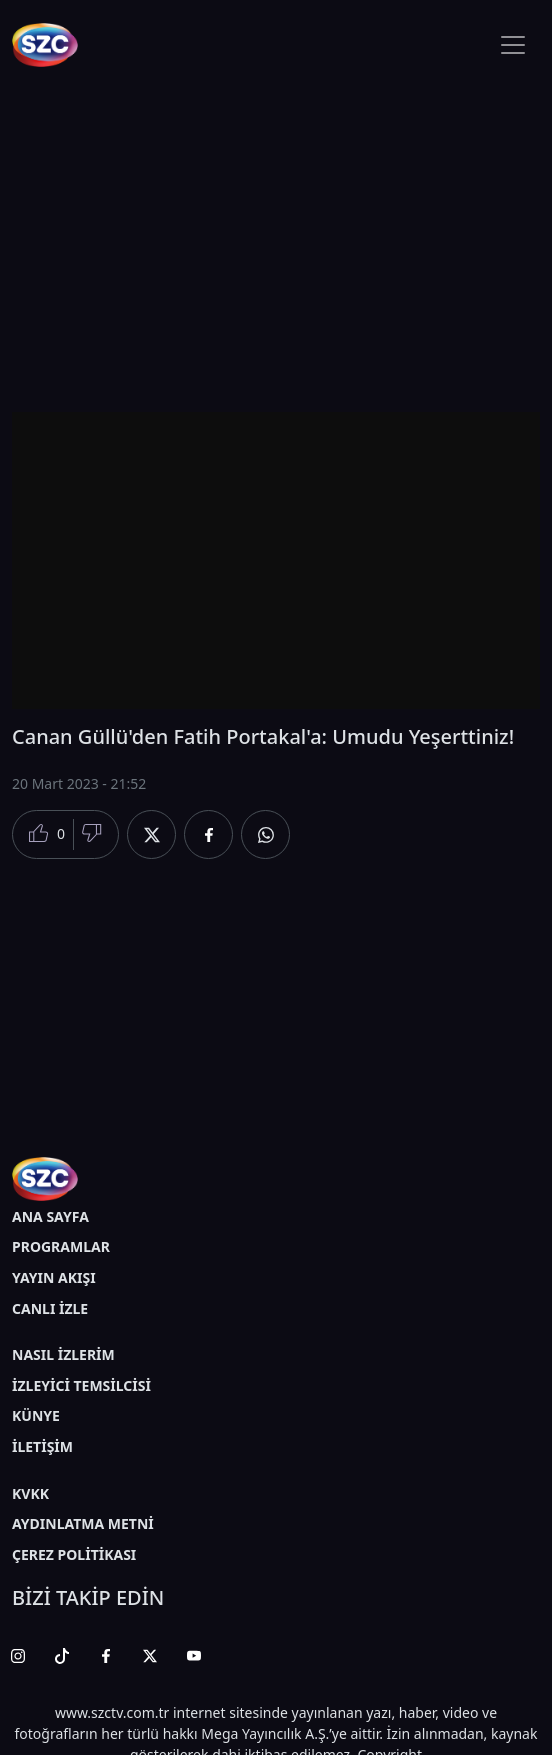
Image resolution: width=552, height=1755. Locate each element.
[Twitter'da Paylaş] (151, 834)
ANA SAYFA (50, 1216)
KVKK (30, 1493)
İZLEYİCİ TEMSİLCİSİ (81, 1385)
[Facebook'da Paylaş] (208, 834)
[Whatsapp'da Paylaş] (265, 834)
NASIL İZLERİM (63, 1354)
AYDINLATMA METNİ (83, 1523)
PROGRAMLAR (61, 1246)
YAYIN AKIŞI (54, 1277)
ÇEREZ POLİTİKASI (74, 1554)
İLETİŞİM (42, 1446)
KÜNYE (36, 1415)
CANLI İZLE (50, 1308)
